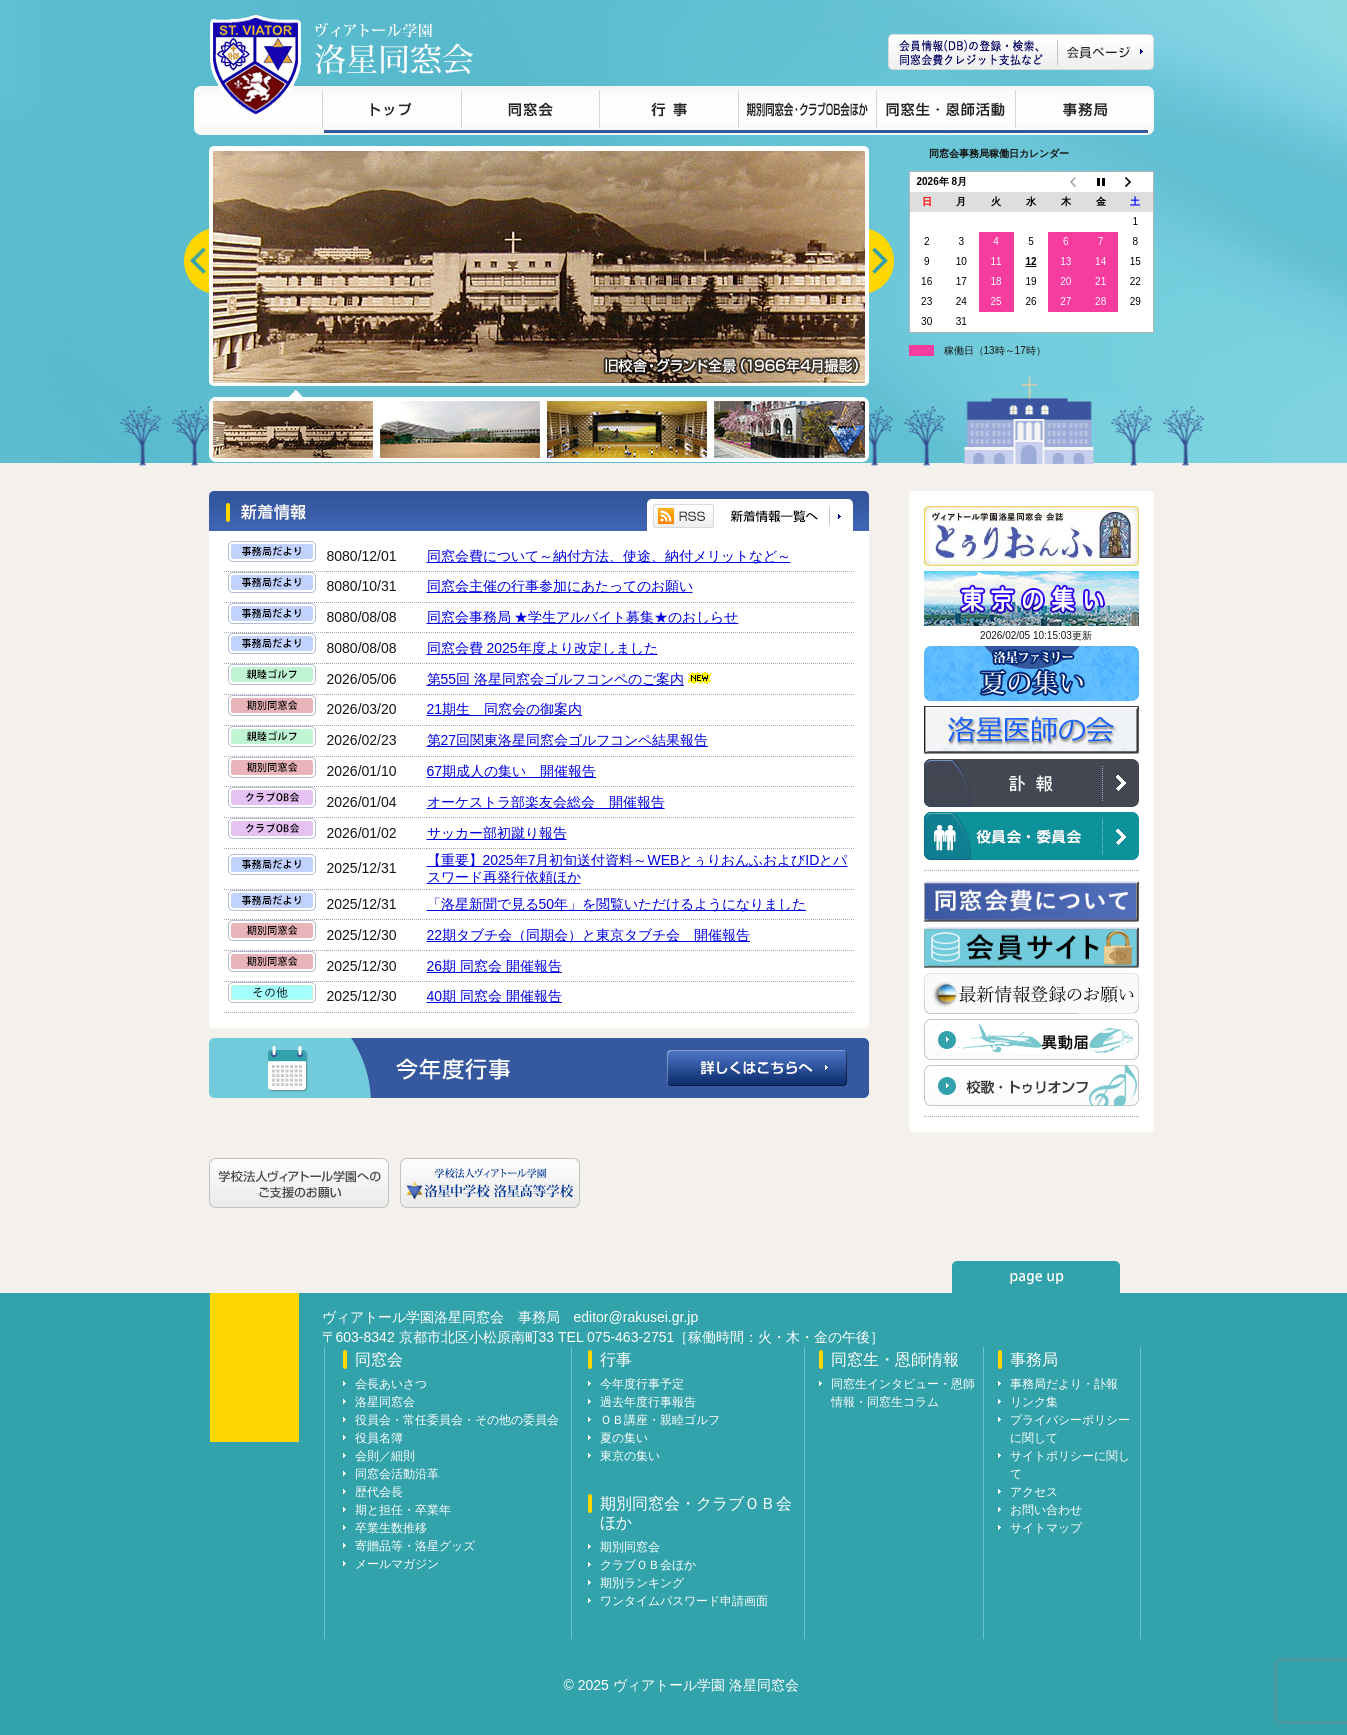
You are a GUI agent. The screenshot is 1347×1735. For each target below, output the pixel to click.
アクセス (1034, 1492)
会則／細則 (385, 1456)
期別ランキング (642, 1583)
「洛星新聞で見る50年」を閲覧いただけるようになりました (617, 904)
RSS (683, 516)
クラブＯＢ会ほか (648, 1565)
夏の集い (624, 1438)
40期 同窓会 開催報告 (494, 996)
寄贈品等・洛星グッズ (415, 1546)
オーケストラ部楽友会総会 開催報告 (546, 802)
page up (1036, 1277)
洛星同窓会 (385, 1402)
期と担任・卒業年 (403, 1510)
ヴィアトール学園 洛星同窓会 (394, 48)
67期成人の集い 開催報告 (512, 771)
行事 (668, 112)
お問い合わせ (1046, 1510)
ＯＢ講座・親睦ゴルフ (660, 1420)
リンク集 (1034, 1402)
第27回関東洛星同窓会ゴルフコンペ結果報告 (568, 740)
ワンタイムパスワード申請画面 (684, 1601)
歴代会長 (379, 1492)
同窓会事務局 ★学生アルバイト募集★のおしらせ (583, 617)
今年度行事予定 (642, 1384)
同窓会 (530, 112)
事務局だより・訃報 (1064, 1384)
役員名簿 (379, 1438)
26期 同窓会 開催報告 (494, 966)
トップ (391, 112)
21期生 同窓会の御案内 (505, 709)
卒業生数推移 (391, 1528)
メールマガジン (397, 1564)
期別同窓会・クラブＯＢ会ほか (807, 112)
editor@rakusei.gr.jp (636, 1317)
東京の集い (630, 1456)
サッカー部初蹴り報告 (497, 833)
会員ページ (1021, 52)
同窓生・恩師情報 (945, 112)
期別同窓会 (630, 1547)
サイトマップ (1046, 1528)
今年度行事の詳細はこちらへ (539, 1068)
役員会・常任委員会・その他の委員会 (457, 1420)
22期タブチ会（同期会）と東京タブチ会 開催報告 (589, 935)
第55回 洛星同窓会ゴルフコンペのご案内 (555, 679)
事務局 (1081, 112)
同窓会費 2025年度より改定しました (542, 648)
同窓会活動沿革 (397, 1474)
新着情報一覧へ (785, 516)
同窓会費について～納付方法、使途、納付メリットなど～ (609, 556)
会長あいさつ (391, 1384)
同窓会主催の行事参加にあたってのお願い (560, 586)
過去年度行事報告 (648, 1402)
